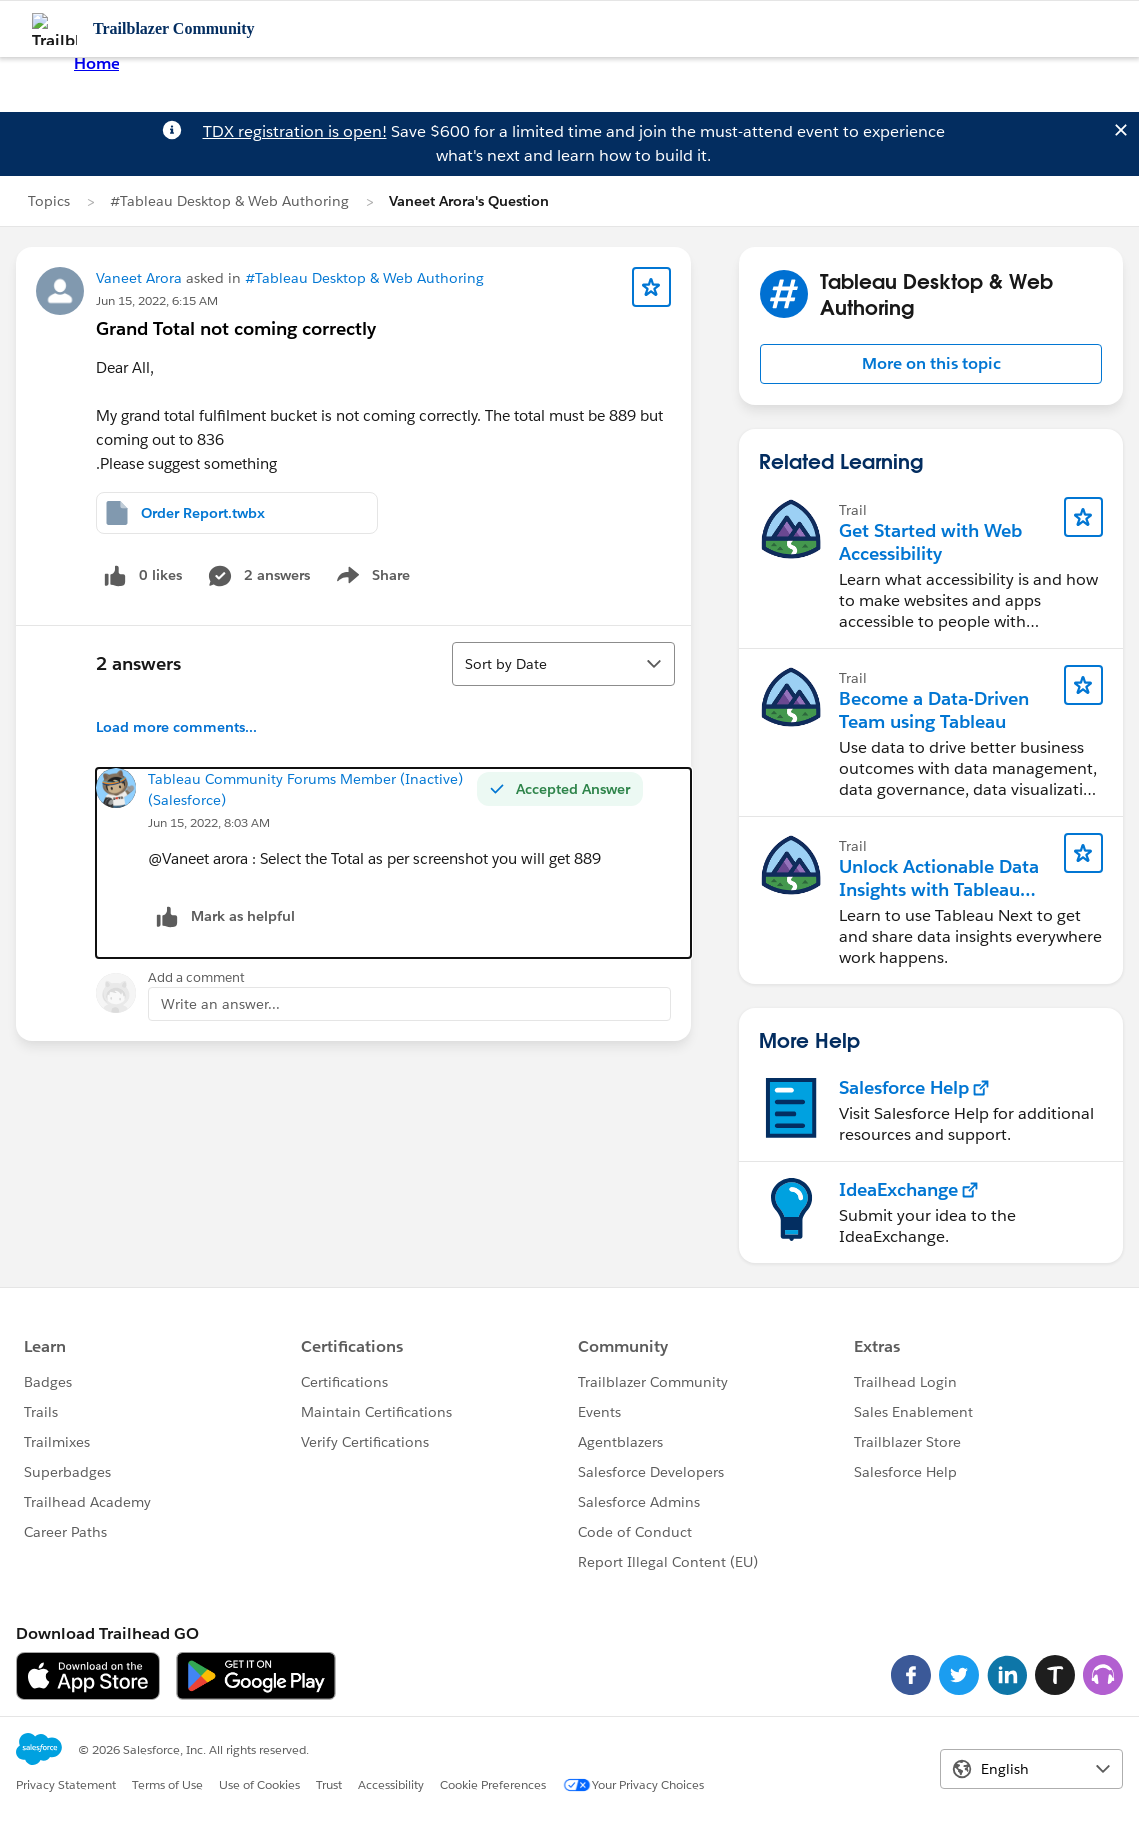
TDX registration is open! (295, 131)
